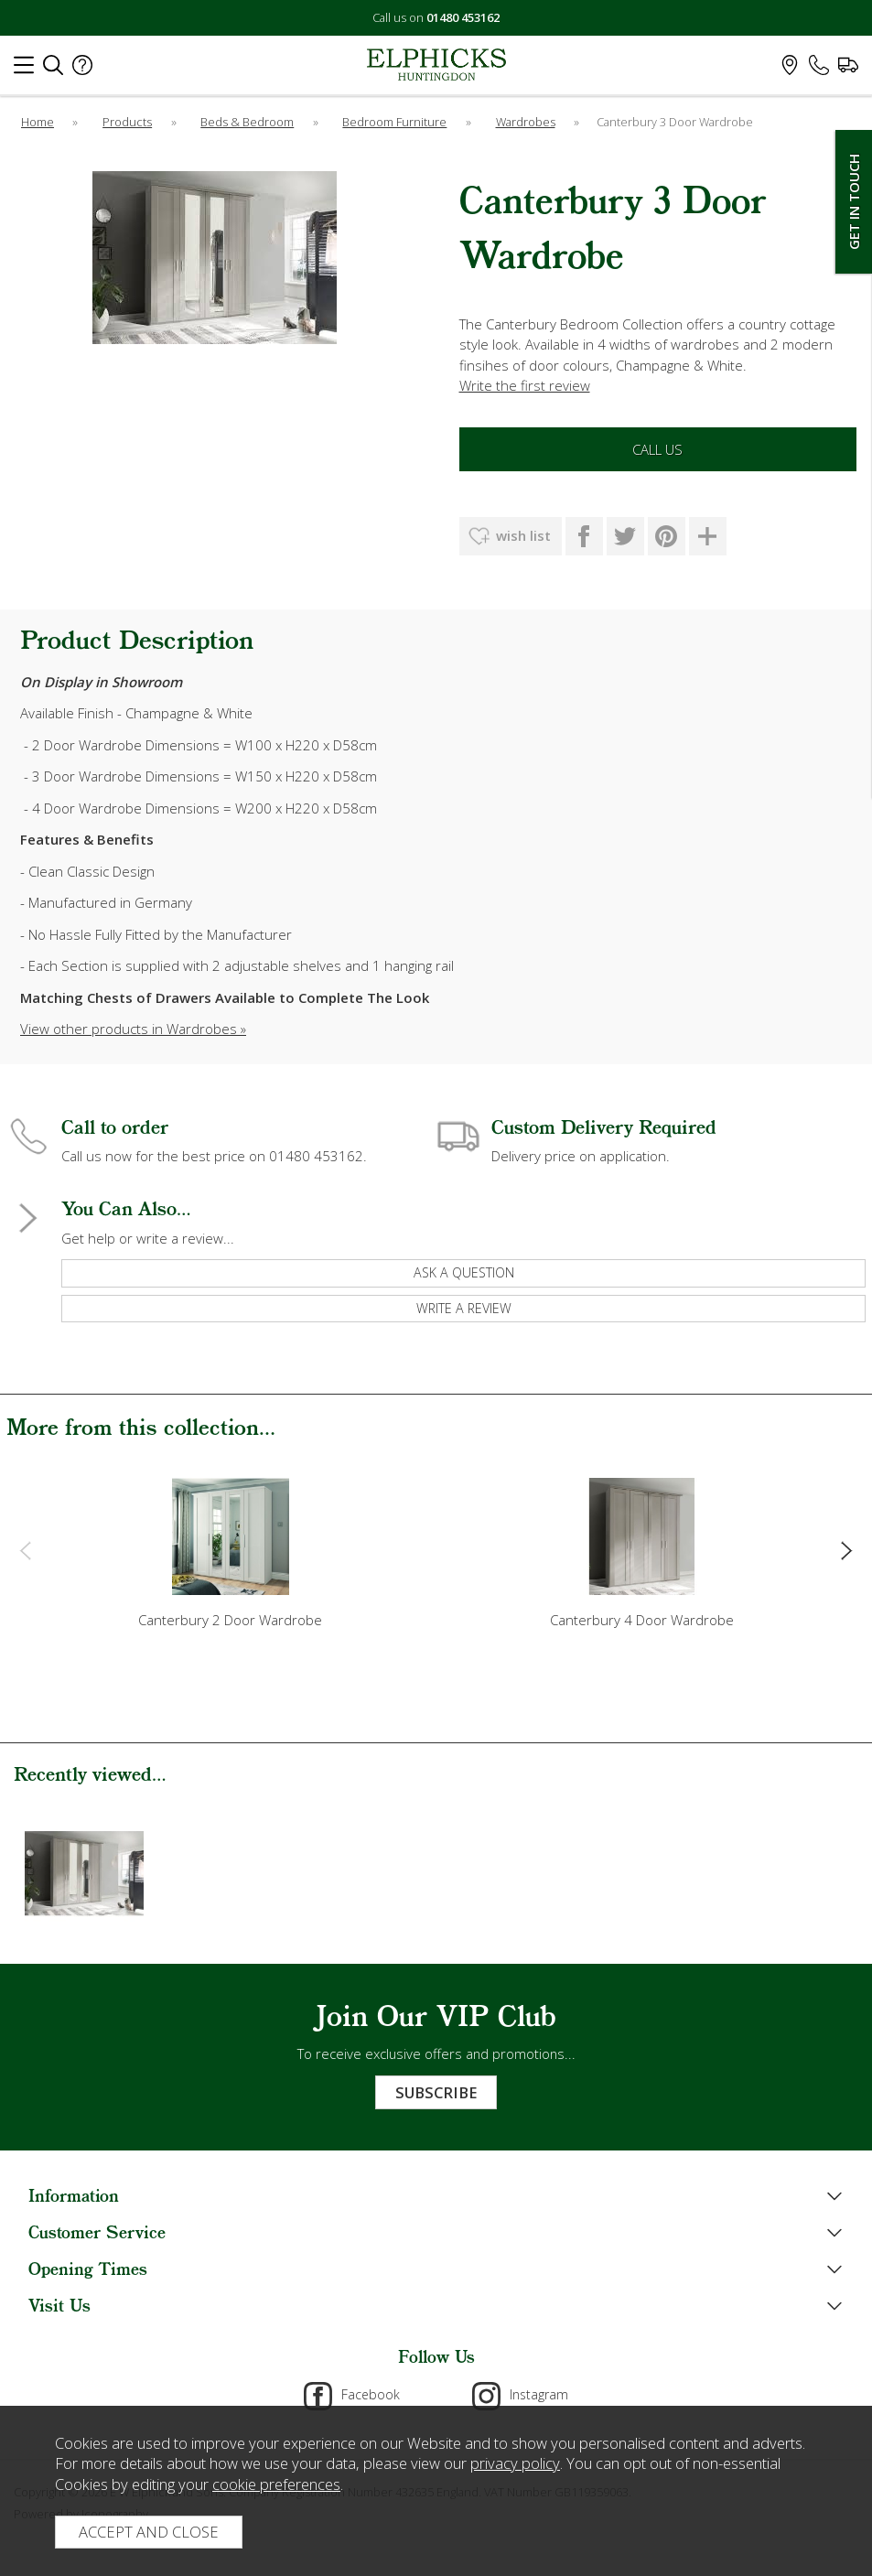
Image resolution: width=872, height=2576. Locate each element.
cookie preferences (276, 2484)
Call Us (657, 449)
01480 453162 (463, 17)
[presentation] (25, 1549)
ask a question (464, 1272)
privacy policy (515, 2463)
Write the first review (524, 385)
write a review (463, 1308)
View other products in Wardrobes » (133, 1028)
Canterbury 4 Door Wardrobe (642, 1620)
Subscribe (436, 2092)
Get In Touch (854, 202)
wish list (523, 535)
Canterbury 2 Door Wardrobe (230, 1620)
